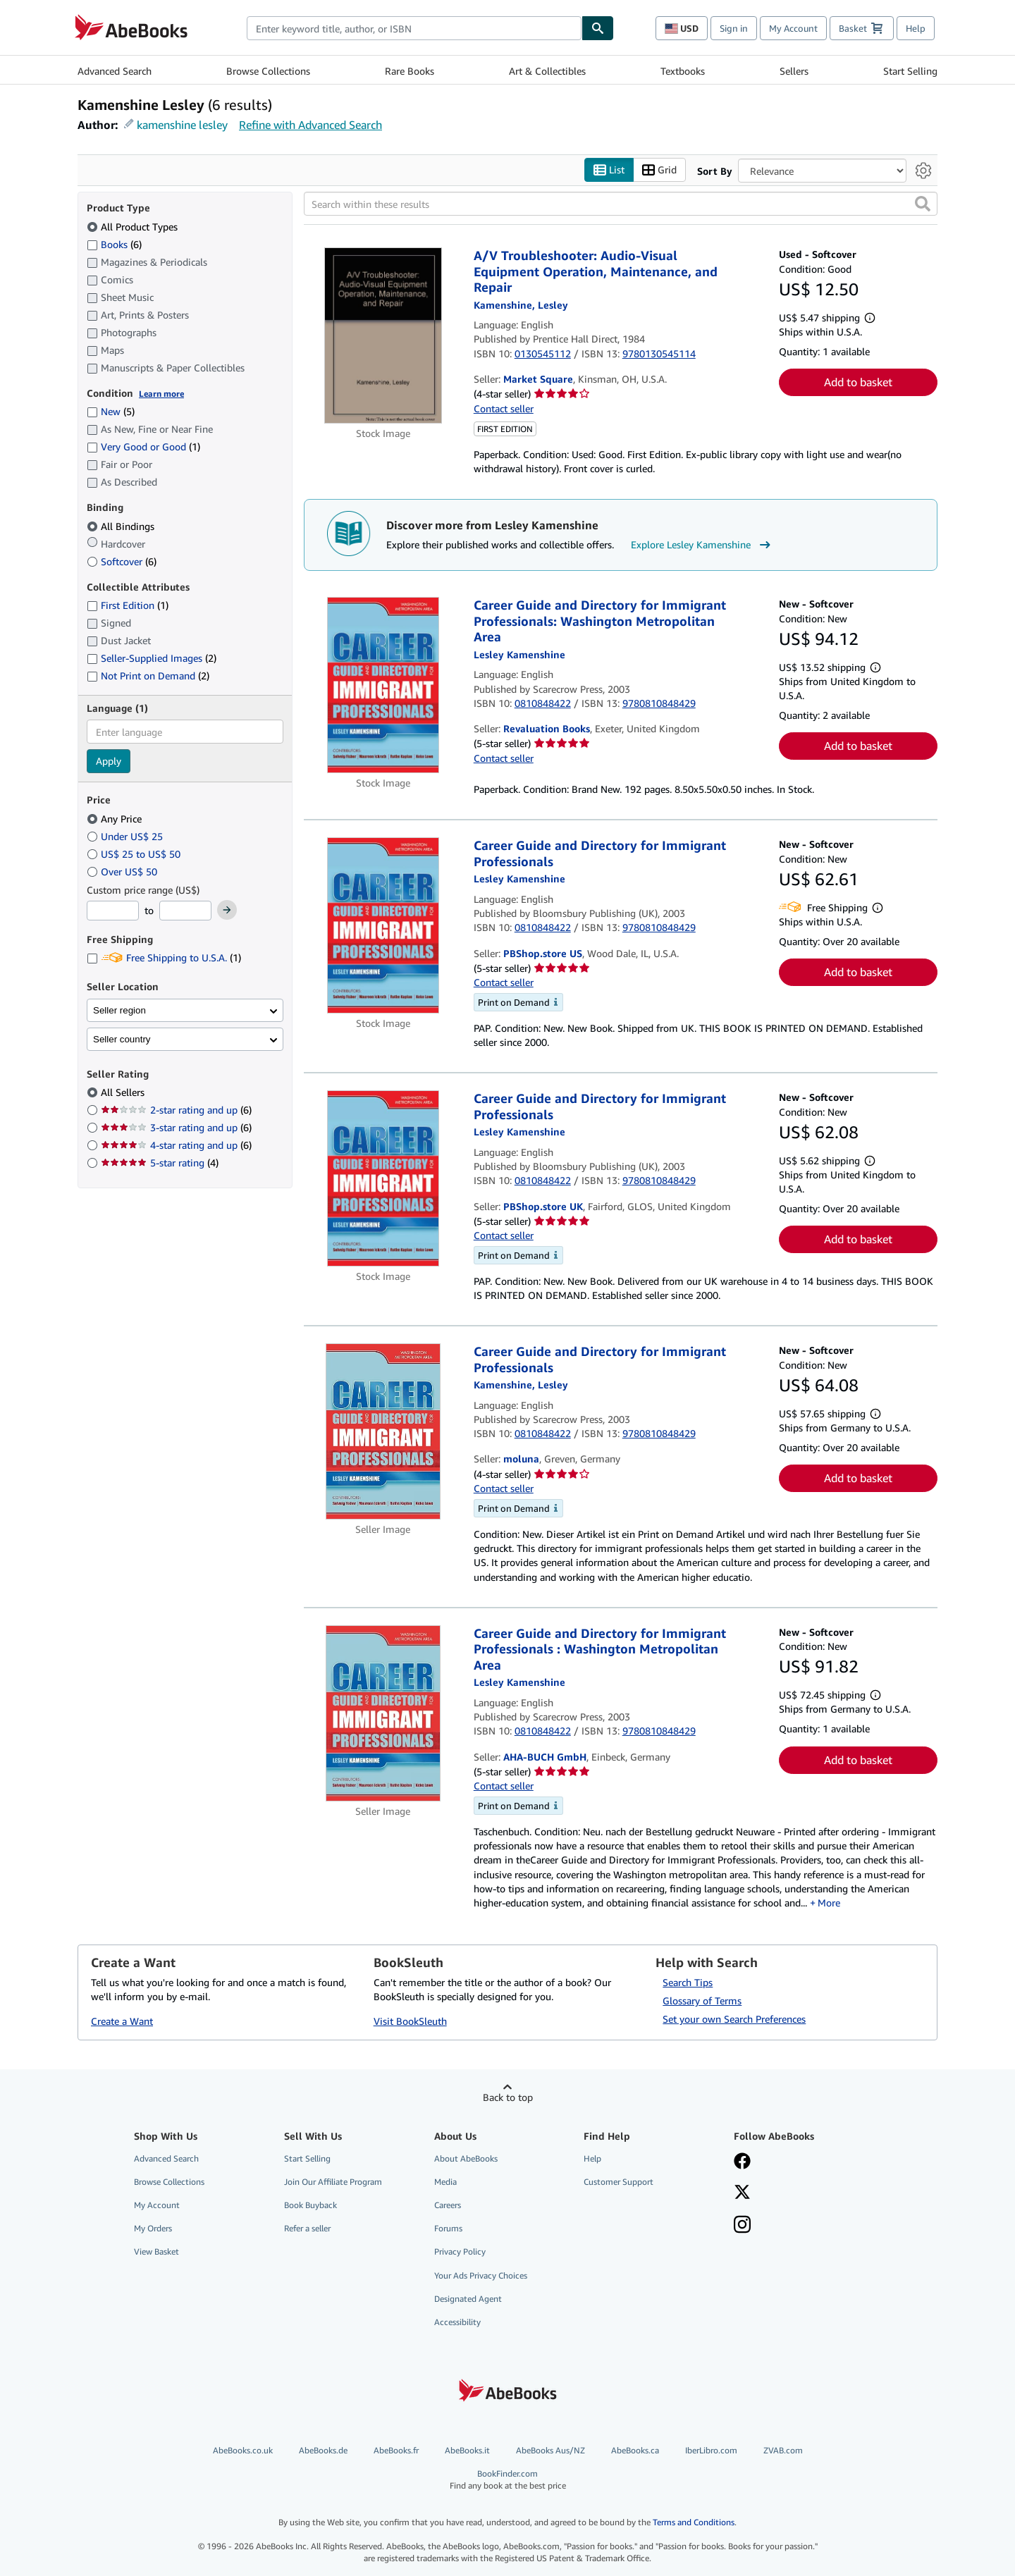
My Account (793, 28)
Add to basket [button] (858, 382)
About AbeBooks (466, 2158)
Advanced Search (115, 71)
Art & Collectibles (547, 71)
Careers (447, 2205)
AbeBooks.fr (396, 2450)
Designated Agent (468, 2298)
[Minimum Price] (113, 910)
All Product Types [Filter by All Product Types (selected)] (133, 227)
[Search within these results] (620, 204)
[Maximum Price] (185, 910)
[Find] (597, 28)
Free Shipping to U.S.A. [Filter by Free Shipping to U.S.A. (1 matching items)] (164, 957)
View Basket (156, 2251)
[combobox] (414, 28)
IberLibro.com (711, 2450)
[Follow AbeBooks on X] (742, 2193)
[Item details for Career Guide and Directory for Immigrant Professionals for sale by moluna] (383, 1431)
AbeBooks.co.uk (243, 2450)
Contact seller (504, 408)
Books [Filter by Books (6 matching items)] (114, 244)
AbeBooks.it (467, 2450)
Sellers (794, 71)
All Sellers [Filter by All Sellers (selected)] (124, 1092)
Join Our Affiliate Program (333, 2181)
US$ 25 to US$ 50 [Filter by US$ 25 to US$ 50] (135, 854)
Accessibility (457, 2322)
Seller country (122, 1039)
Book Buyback (310, 2205)
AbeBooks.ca (635, 2450)
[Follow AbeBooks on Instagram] (742, 2226)
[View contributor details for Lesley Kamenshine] (521, 305)
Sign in (734, 28)
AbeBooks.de (323, 2450)
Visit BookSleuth (410, 2021)
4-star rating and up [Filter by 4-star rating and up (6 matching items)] (176, 1145)
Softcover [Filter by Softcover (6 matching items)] (121, 561)
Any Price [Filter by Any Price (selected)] (115, 819)
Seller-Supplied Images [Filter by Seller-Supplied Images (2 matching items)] (151, 658)
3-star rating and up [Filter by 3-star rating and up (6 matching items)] (176, 1127)
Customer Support (618, 2181)
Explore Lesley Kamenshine (702, 545)
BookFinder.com (508, 2479)
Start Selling (910, 71)
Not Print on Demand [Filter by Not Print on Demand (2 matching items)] (148, 676)
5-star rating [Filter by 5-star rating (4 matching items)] (160, 1163)
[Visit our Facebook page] (742, 2162)
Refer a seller (307, 2228)
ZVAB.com (783, 2450)
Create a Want (122, 2021)
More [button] (829, 1903)
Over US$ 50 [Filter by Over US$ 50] (123, 871)
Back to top (508, 2097)
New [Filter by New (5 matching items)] (111, 411)
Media (445, 2181)
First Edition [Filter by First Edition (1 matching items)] (127, 605)
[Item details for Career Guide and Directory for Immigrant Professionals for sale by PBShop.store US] (383, 925)
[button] (922, 203)
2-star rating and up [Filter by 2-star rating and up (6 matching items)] (176, 1110)
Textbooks (682, 71)
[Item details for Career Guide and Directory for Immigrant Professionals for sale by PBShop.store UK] (383, 1178)
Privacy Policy (460, 2251)
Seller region (119, 1010)
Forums (448, 2228)
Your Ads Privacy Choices (480, 2275)
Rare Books (409, 71)
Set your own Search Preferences (734, 2019)
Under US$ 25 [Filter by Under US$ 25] (126, 836)
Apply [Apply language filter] (108, 761)
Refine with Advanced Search (310, 125)
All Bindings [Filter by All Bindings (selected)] (122, 526)
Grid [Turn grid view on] (659, 170)
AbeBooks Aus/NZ (550, 2450)
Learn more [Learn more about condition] (161, 393)
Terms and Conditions (693, 2522)
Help (915, 28)
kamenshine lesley (182, 125)
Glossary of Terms (702, 2001)
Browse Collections (268, 71)
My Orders (153, 2228)
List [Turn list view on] (609, 170)
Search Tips (688, 1982)
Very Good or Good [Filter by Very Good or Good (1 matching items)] (143, 446)
